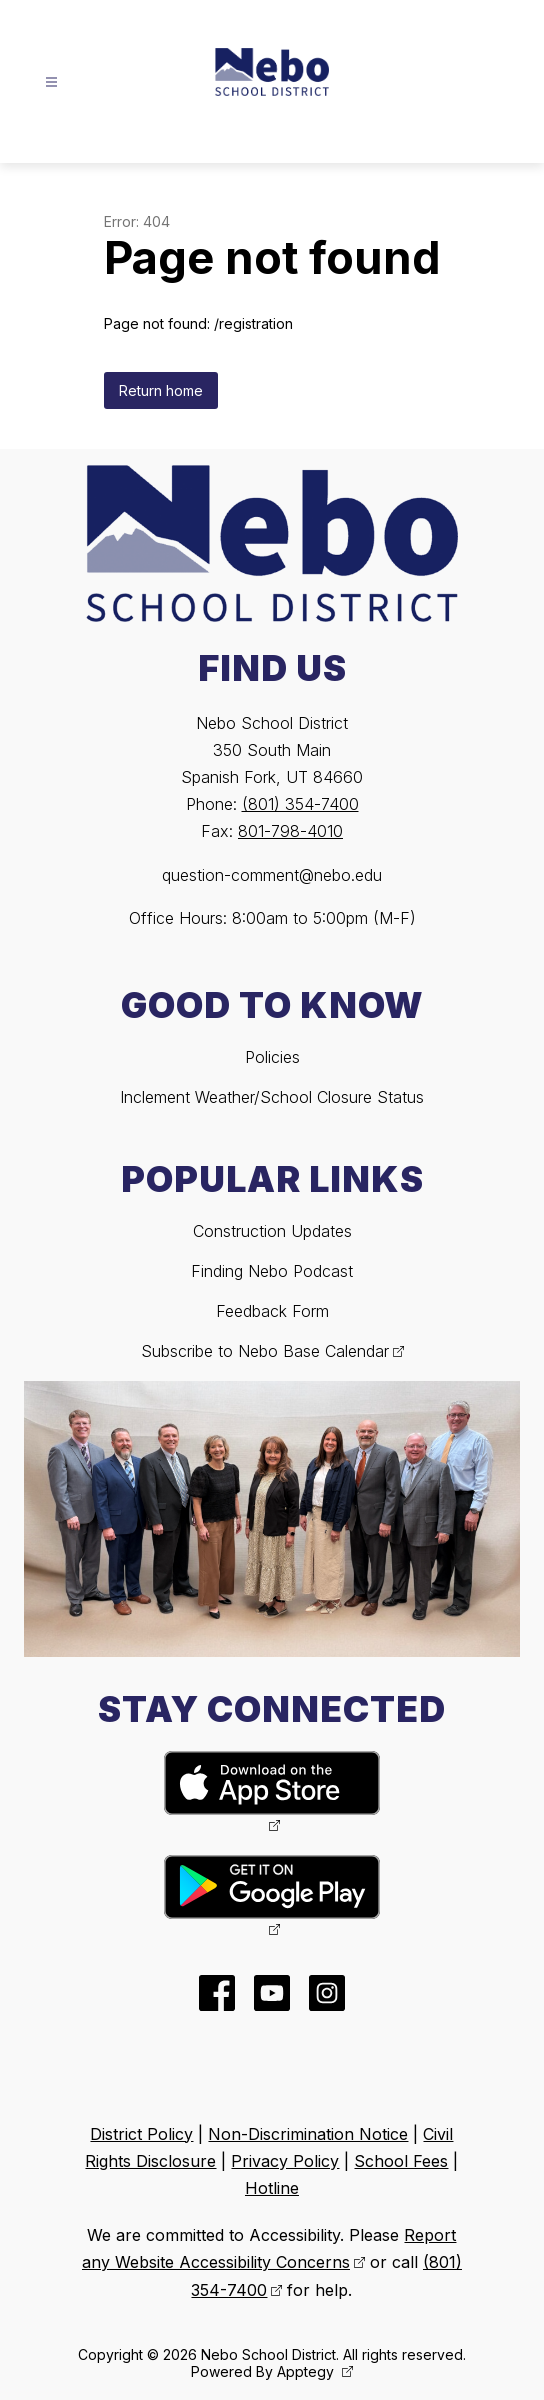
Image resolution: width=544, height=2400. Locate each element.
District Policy (141, 2134)
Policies (272, 1057)
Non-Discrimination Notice (308, 2134)
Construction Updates (272, 1231)
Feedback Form (272, 1311)
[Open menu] (51, 82)
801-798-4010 (290, 831)
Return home (161, 390)
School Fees (401, 2161)
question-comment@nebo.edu (272, 875)
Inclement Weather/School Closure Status (272, 1097)
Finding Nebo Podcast (272, 1271)
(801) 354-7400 (300, 804)
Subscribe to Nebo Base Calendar (265, 1351)
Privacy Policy (285, 2161)
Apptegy (307, 2371)
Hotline (272, 2188)
